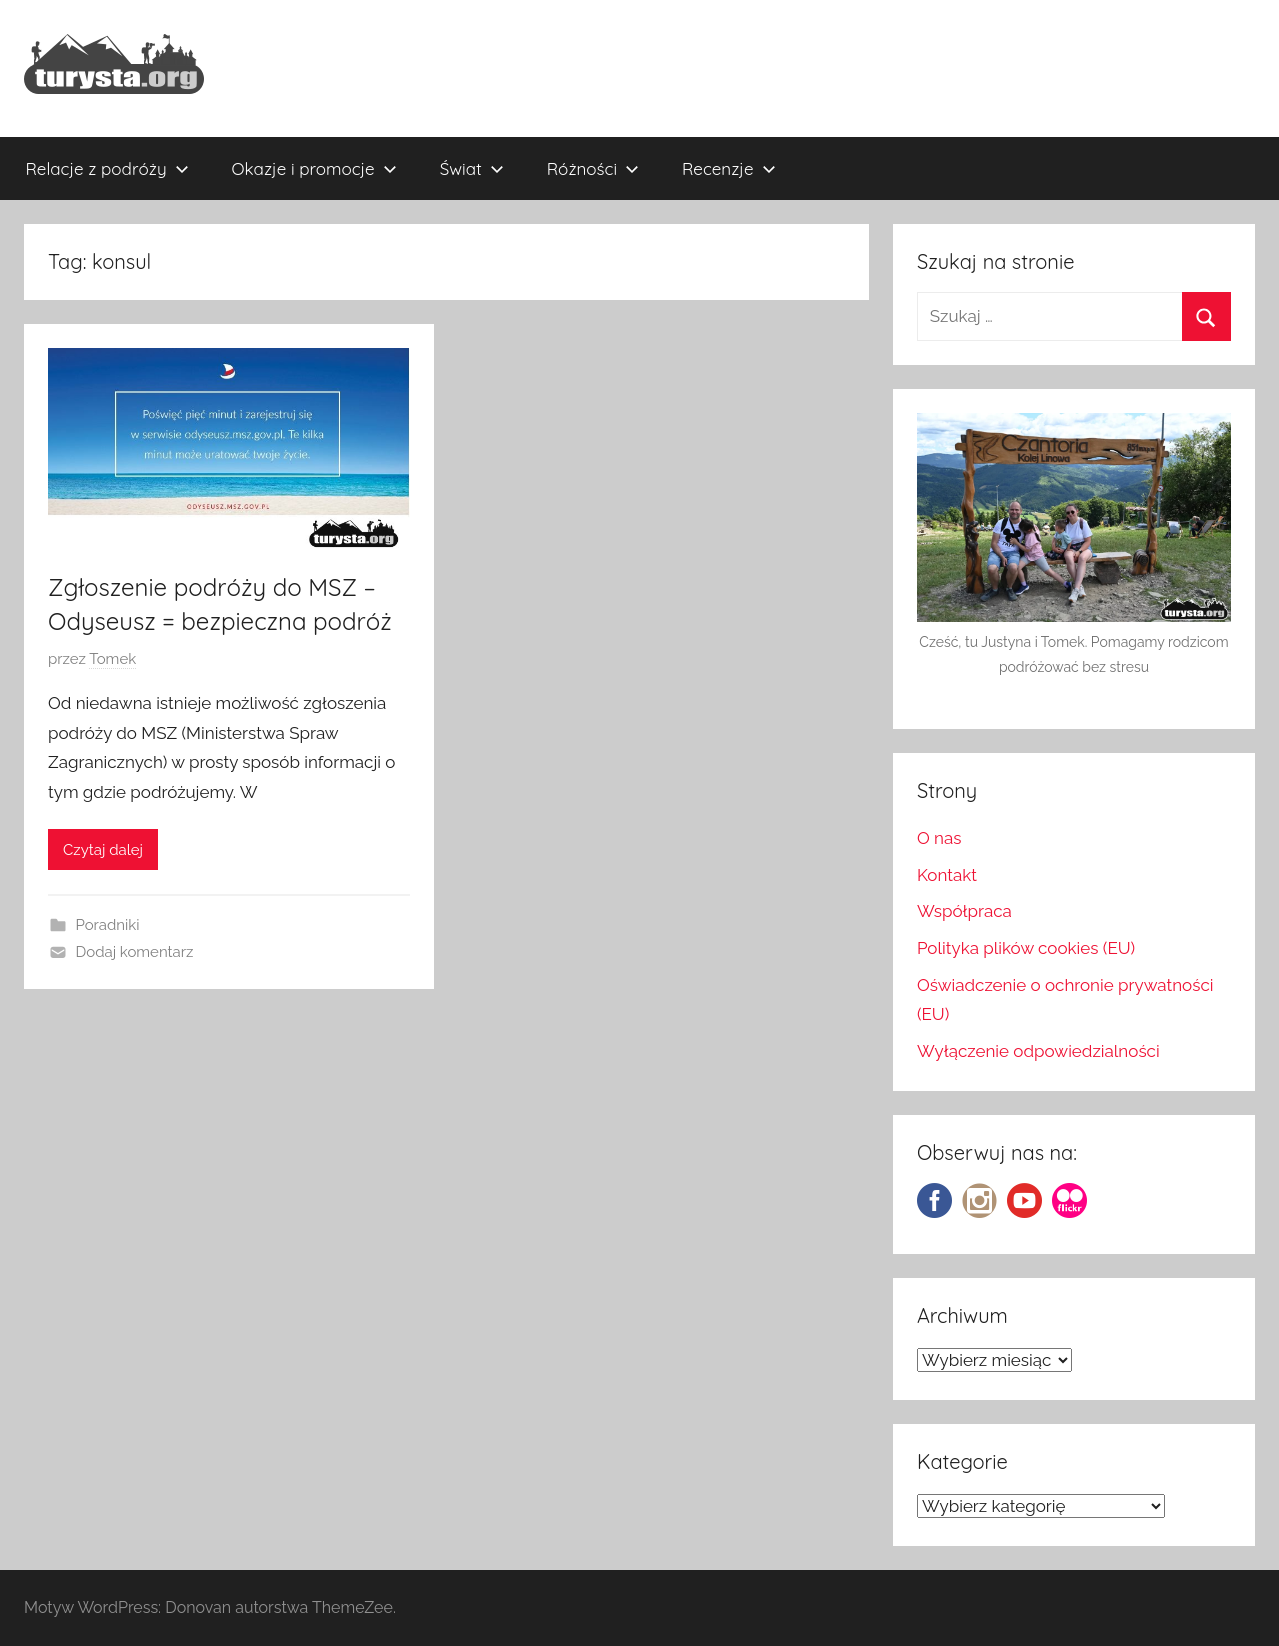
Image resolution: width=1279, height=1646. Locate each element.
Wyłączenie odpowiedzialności (1038, 1051)
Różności (593, 168)
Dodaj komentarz (135, 952)
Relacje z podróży (107, 168)
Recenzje (729, 168)
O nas (939, 838)
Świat (472, 168)
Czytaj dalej (103, 850)
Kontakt (947, 875)
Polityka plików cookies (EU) (1026, 948)
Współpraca (964, 911)
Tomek (112, 659)
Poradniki (108, 925)
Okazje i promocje (314, 168)
